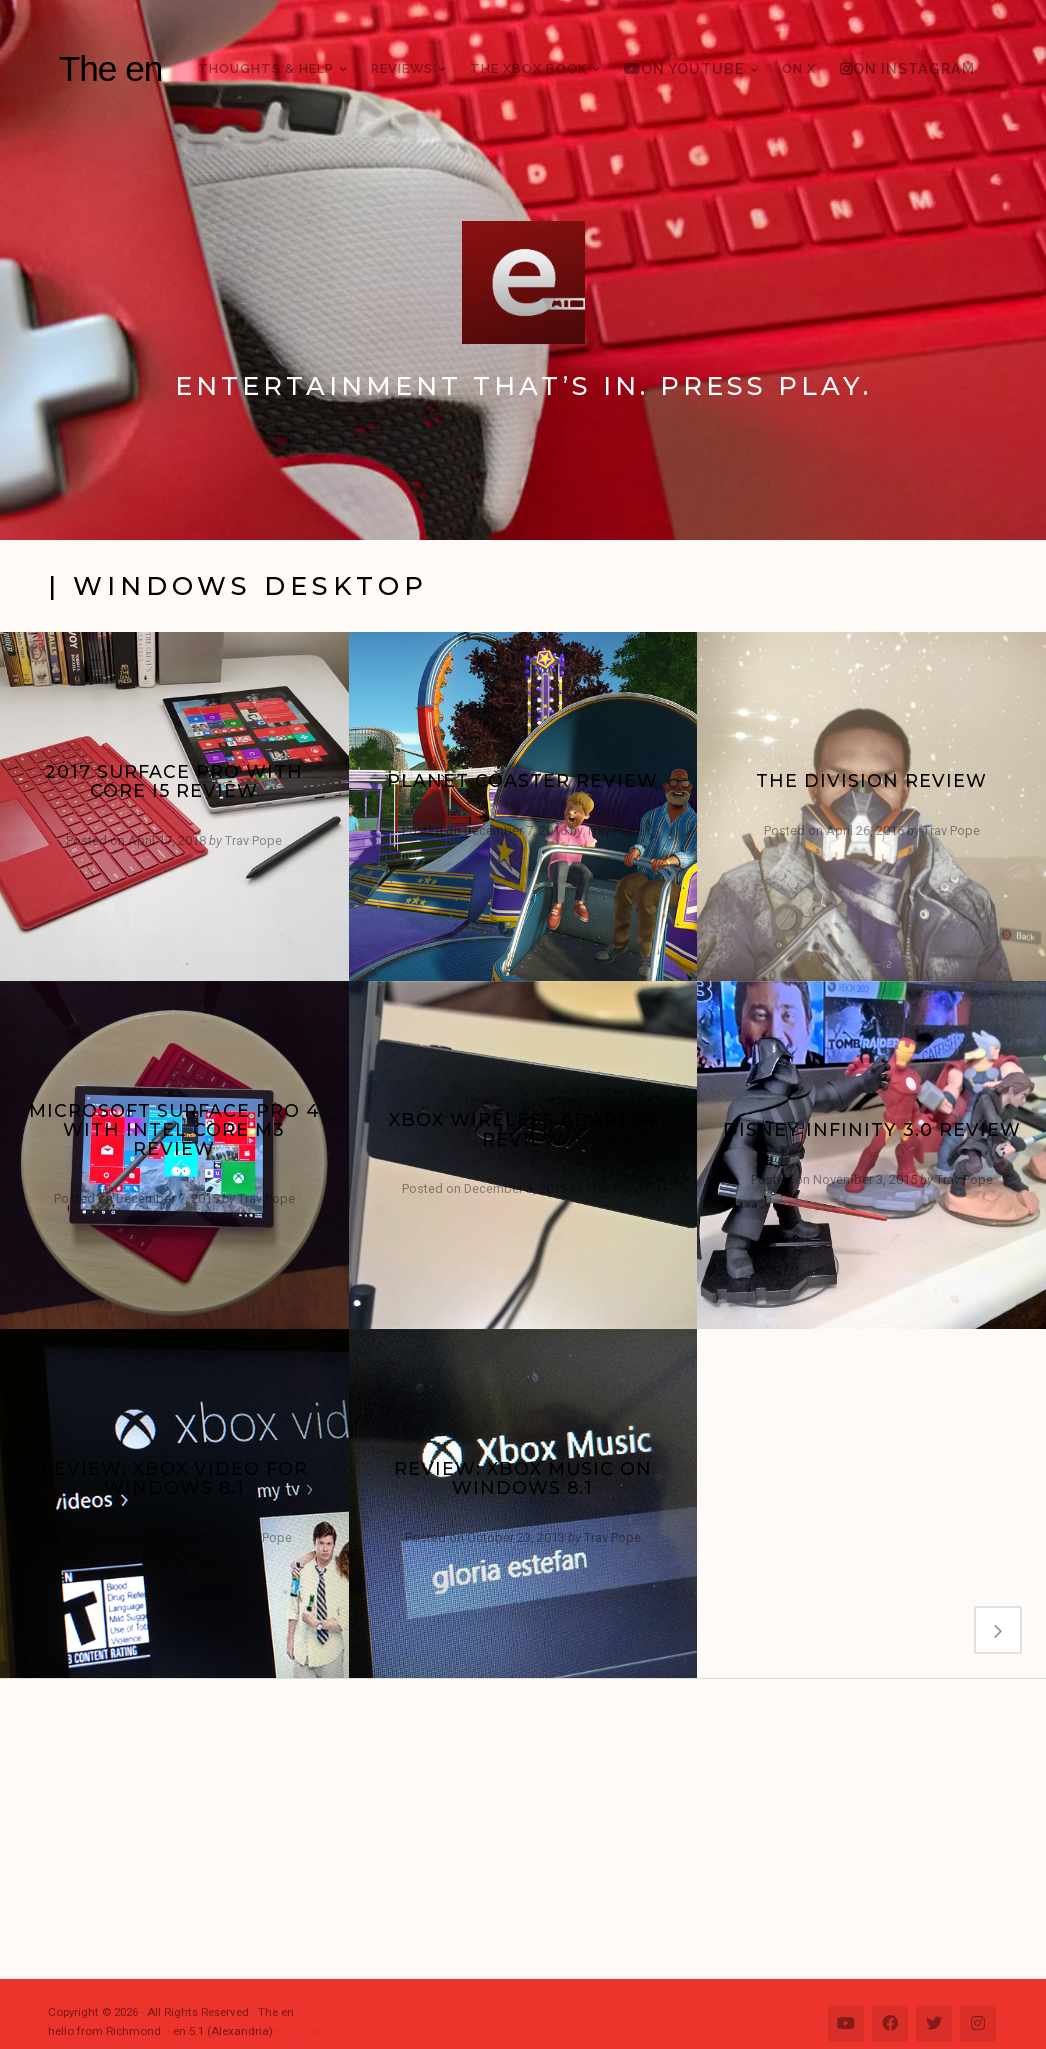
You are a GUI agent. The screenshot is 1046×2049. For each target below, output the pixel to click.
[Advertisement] (533, 1829)
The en (111, 68)
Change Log (314, 2031)
